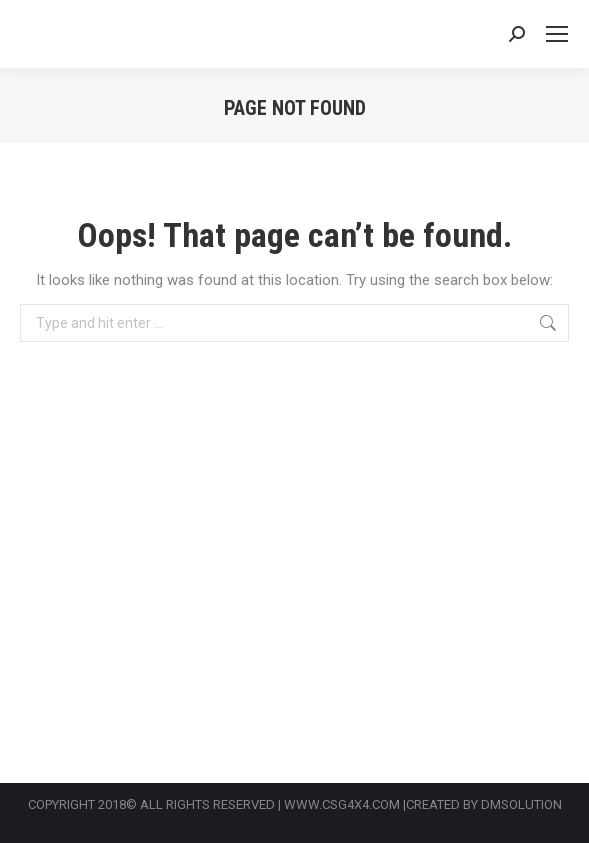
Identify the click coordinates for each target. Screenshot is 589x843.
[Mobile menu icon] (557, 34)
